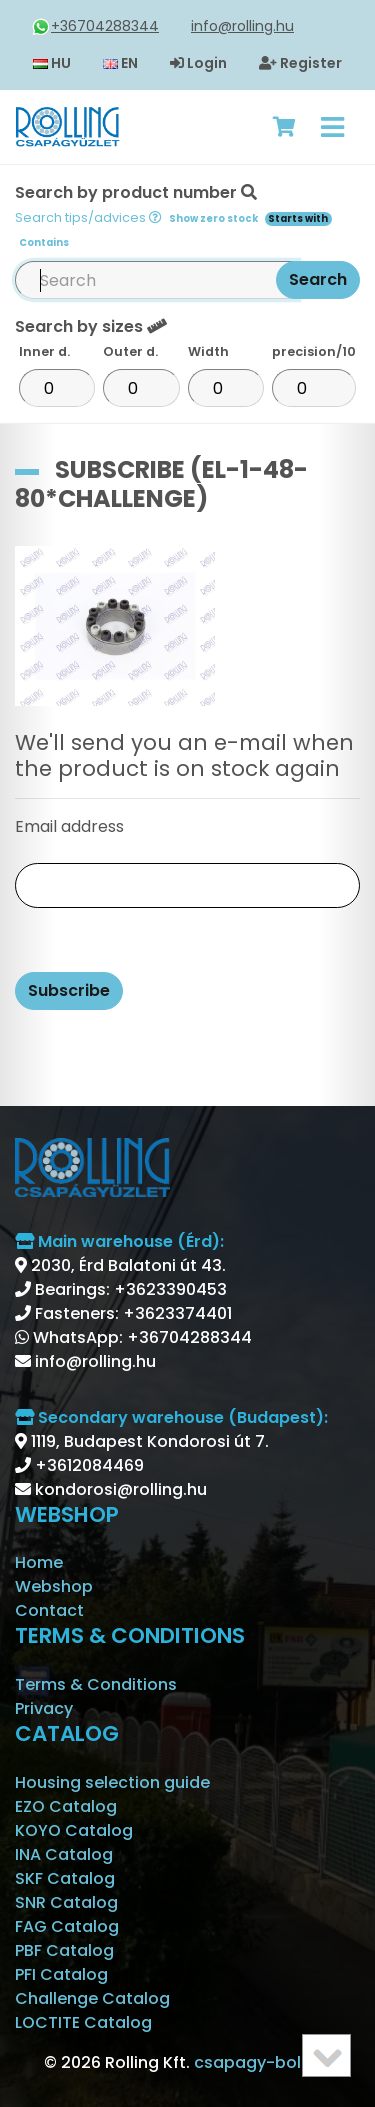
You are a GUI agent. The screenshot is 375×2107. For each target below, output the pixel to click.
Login (198, 63)
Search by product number (173, 215)
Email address (69, 826)
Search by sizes (91, 326)
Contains (44, 242)
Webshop (54, 1586)
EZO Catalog (66, 1806)
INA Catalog (64, 1854)
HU (52, 63)
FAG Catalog (67, 1926)
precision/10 (314, 351)
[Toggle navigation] (332, 127)
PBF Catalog (64, 1950)
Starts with (298, 218)
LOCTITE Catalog (83, 2022)
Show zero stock (213, 218)
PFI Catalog (61, 1974)
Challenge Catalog (92, 1998)
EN (120, 63)
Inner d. (44, 351)
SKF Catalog (65, 1878)
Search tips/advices (88, 217)
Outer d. (130, 351)
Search (318, 279)
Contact (49, 1610)
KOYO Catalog (74, 1830)
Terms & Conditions (96, 1684)
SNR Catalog (66, 1902)
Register (300, 63)
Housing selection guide (112, 1782)
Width (208, 351)
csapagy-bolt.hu (263, 2062)
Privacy (44, 1708)
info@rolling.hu (242, 26)
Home (39, 1562)
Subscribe (69, 990)
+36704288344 (95, 26)
